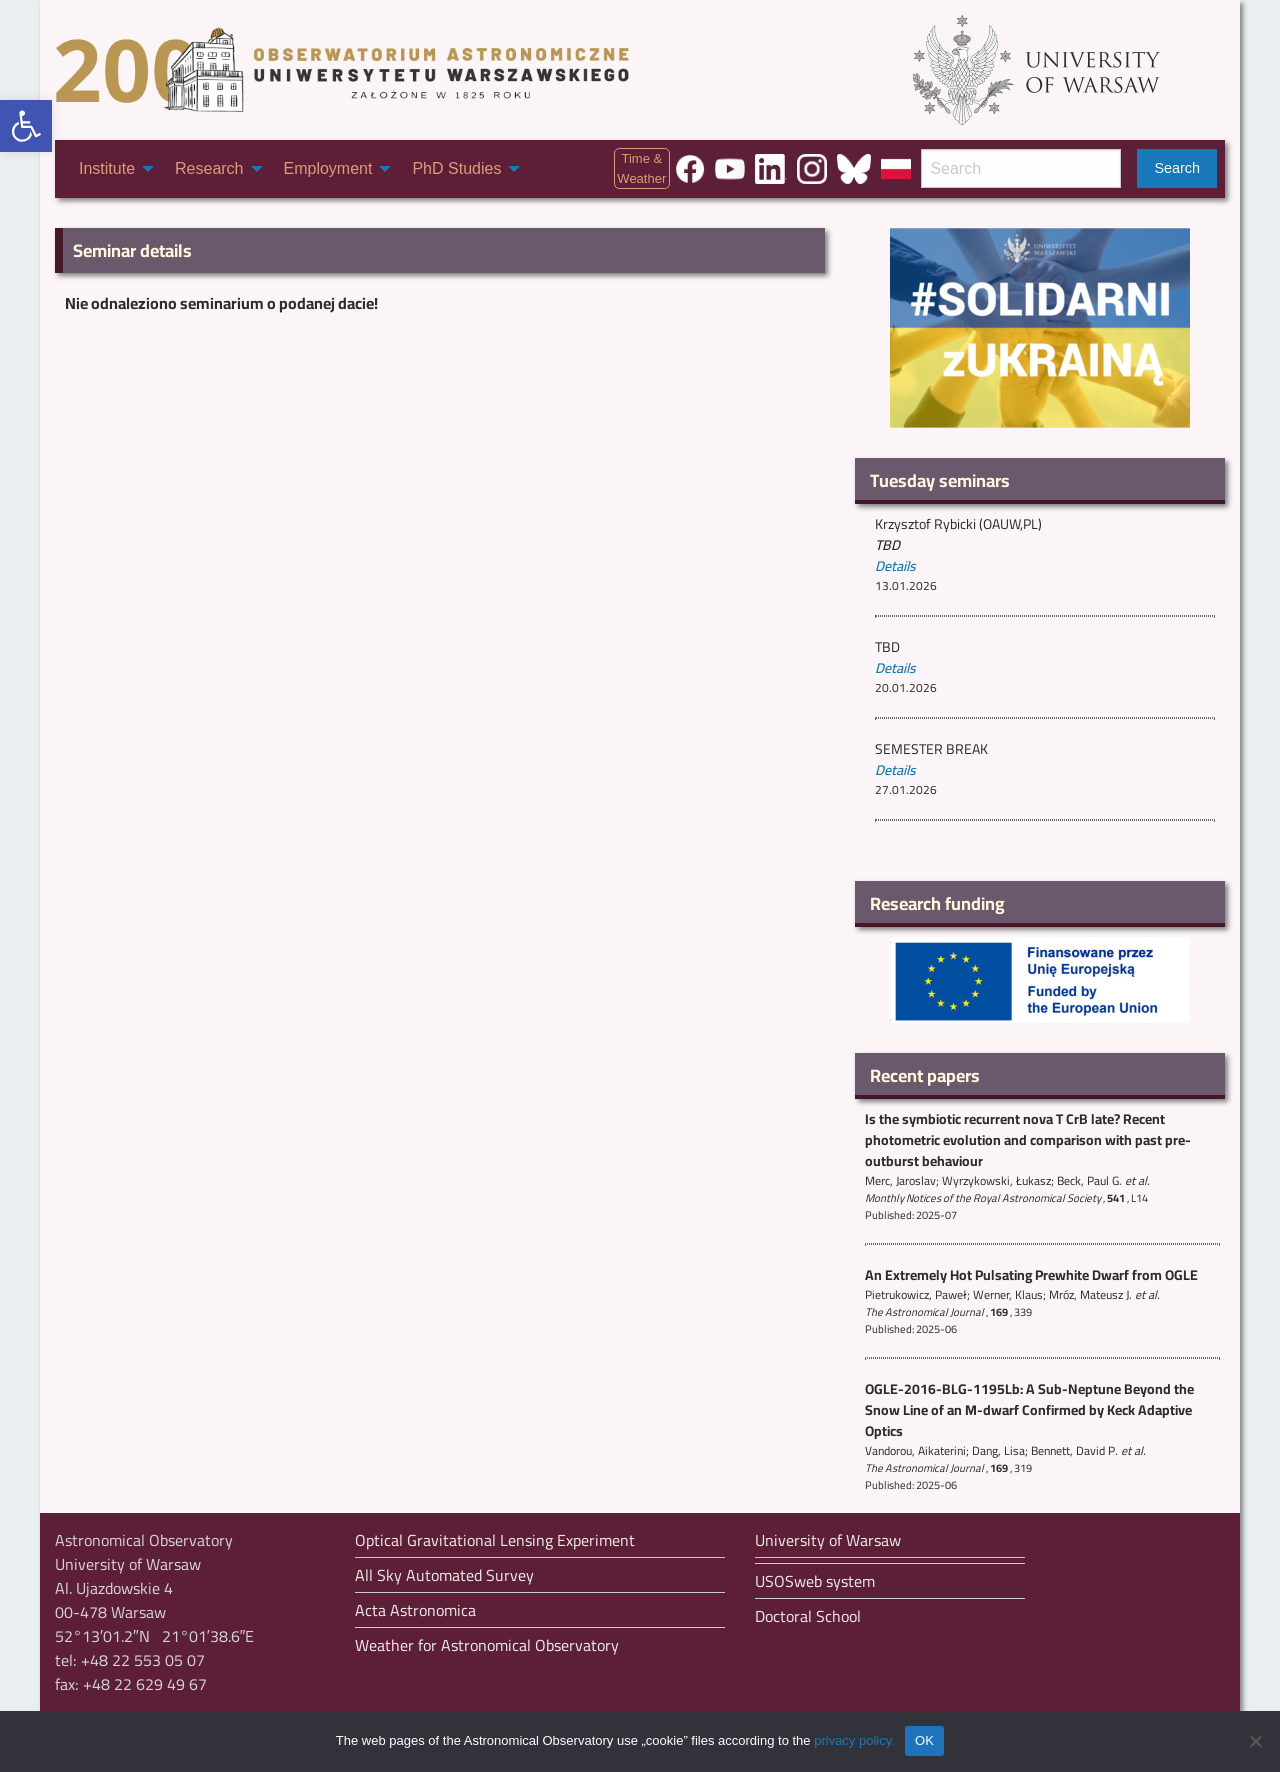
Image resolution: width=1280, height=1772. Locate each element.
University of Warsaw (828, 1540)
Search (1177, 168)
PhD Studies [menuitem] (456, 168)
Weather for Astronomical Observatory (487, 1645)
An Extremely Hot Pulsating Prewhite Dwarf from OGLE (1031, 1275)
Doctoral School (808, 1616)
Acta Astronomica (415, 1610)
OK (924, 1740)
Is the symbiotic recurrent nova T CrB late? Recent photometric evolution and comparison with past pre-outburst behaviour (1028, 1140)
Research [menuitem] (209, 168)
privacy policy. (854, 1740)
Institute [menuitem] (107, 168)
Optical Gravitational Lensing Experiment (495, 1540)
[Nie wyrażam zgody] (1255, 1741)
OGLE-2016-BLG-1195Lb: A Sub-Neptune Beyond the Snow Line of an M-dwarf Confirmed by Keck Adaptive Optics (1029, 1410)
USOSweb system (815, 1581)
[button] (26, 126)
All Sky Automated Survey (444, 1575)
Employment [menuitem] (328, 168)
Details (895, 566)
